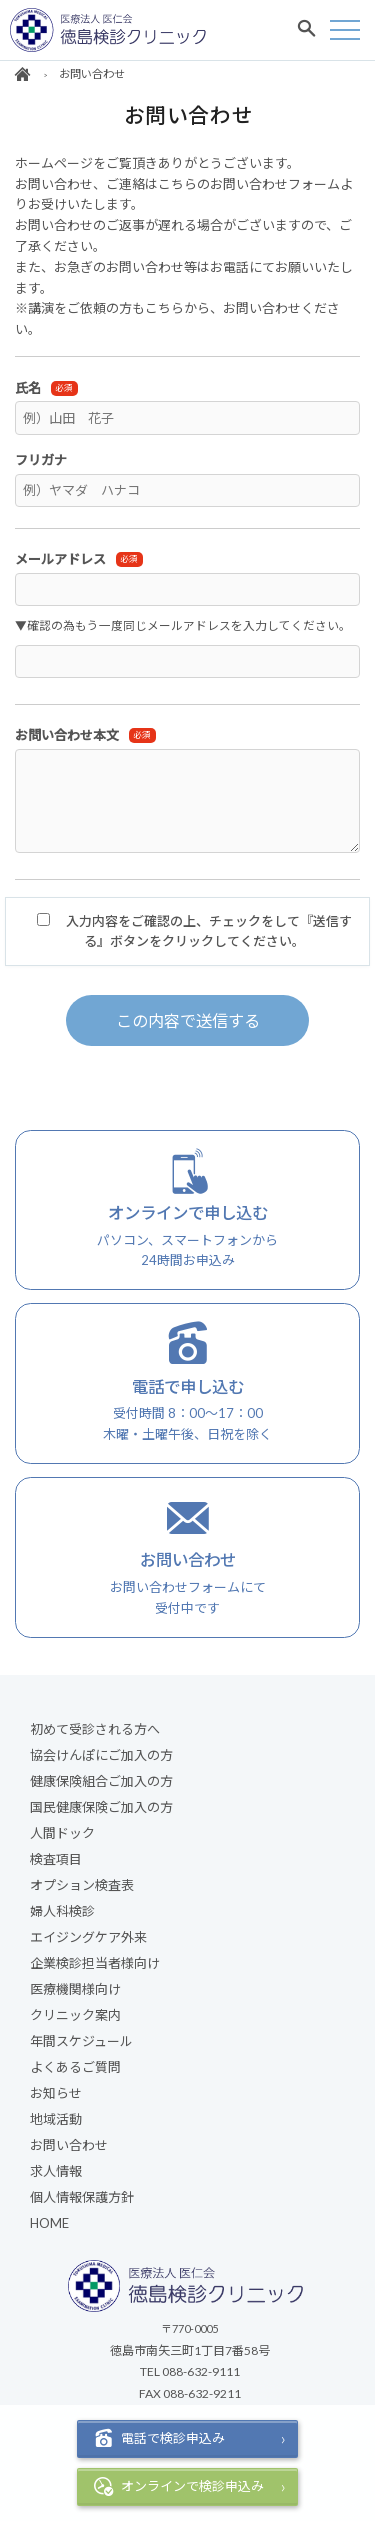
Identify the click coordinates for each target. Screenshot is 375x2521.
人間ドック (62, 1833)
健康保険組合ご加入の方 (101, 1781)
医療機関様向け (75, 1989)
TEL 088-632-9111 (190, 2371)
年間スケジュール (81, 2041)
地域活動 (56, 2119)
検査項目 (56, 1859)
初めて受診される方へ (95, 1729)
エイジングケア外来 (88, 1937)
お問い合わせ (69, 2145)
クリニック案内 (75, 2015)
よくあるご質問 (75, 2067)
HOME (49, 2223)
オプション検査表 (82, 1885)
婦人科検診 (62, 1911)
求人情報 (56, 2171)
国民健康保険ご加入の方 (101, 1807)
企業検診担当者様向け (95, 1963)
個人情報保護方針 (82, 2197)
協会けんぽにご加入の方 (101, 1755)
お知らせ (56, 2093)
